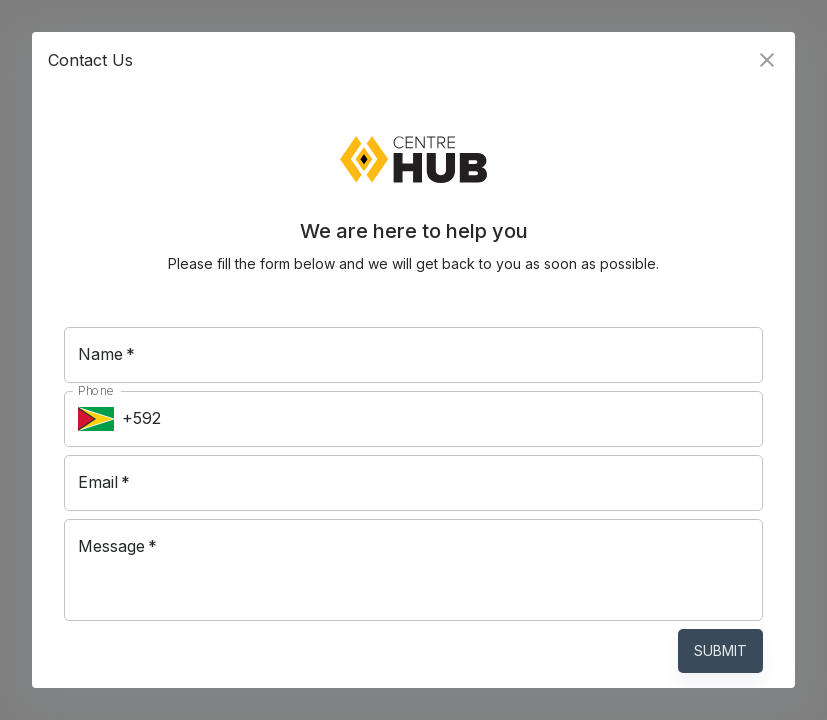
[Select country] (96, 419)
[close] (767, 60)
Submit (720, 651)
